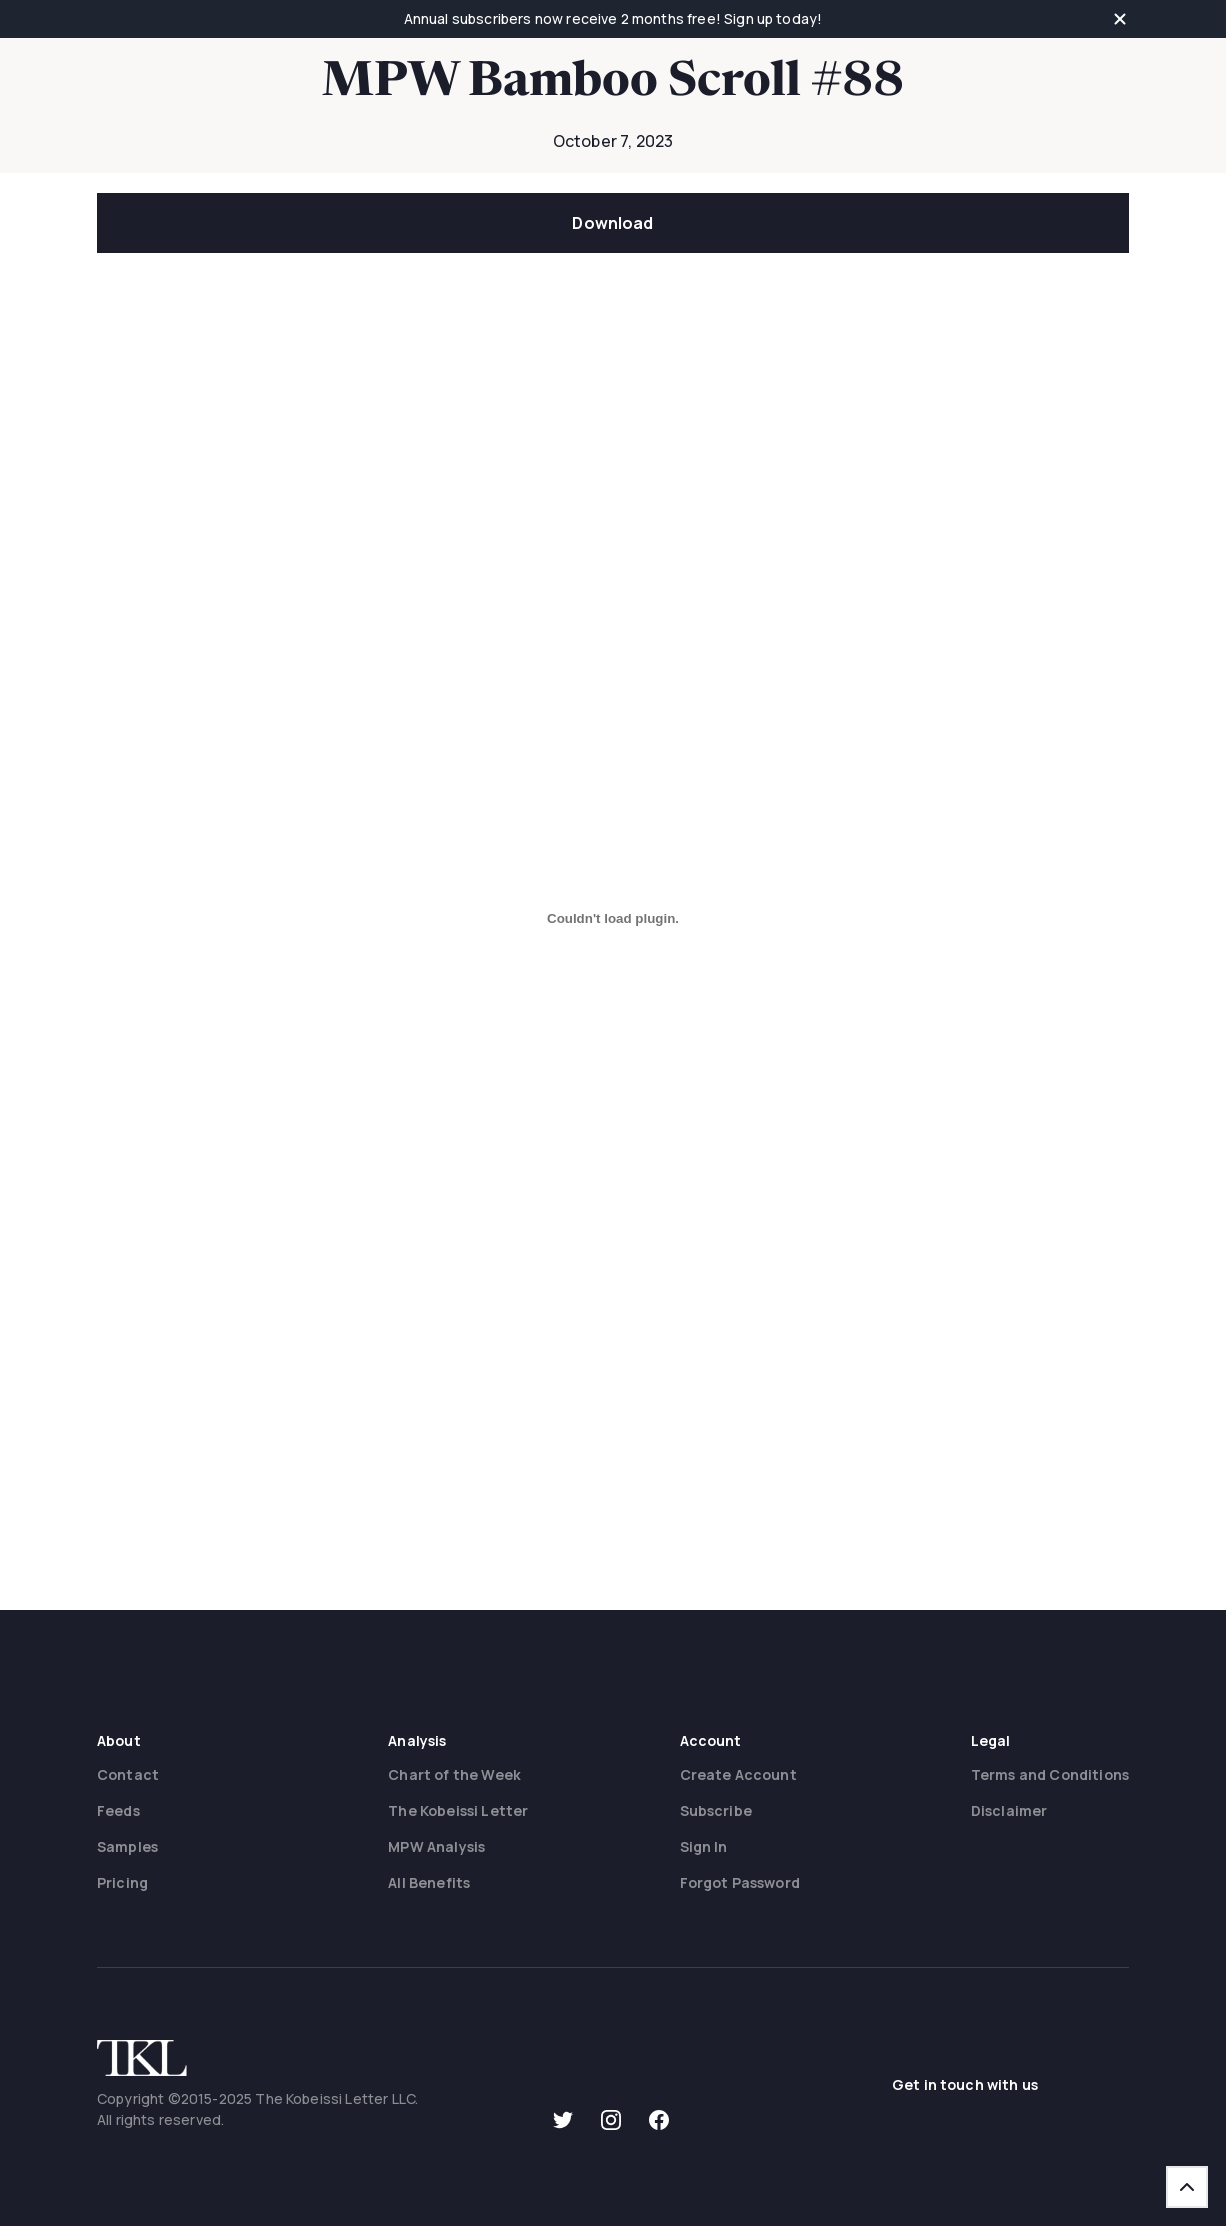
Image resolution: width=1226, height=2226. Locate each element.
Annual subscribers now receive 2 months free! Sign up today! (613, 18)
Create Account (738, 1774)
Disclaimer (1009, 1810)
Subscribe (716, 1810)
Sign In (704, 1846)
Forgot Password (740, 1882)
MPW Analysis (436, 1846)
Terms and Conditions (1050, 1774)
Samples (127, 1846)
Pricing (122, 1882)
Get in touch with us (965, 2084)
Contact (128, 1774)
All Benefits (429, 1882)
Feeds (118, 1810)
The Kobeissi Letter (458, 1810)
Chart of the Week (454, 1774)
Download (612, 223)
